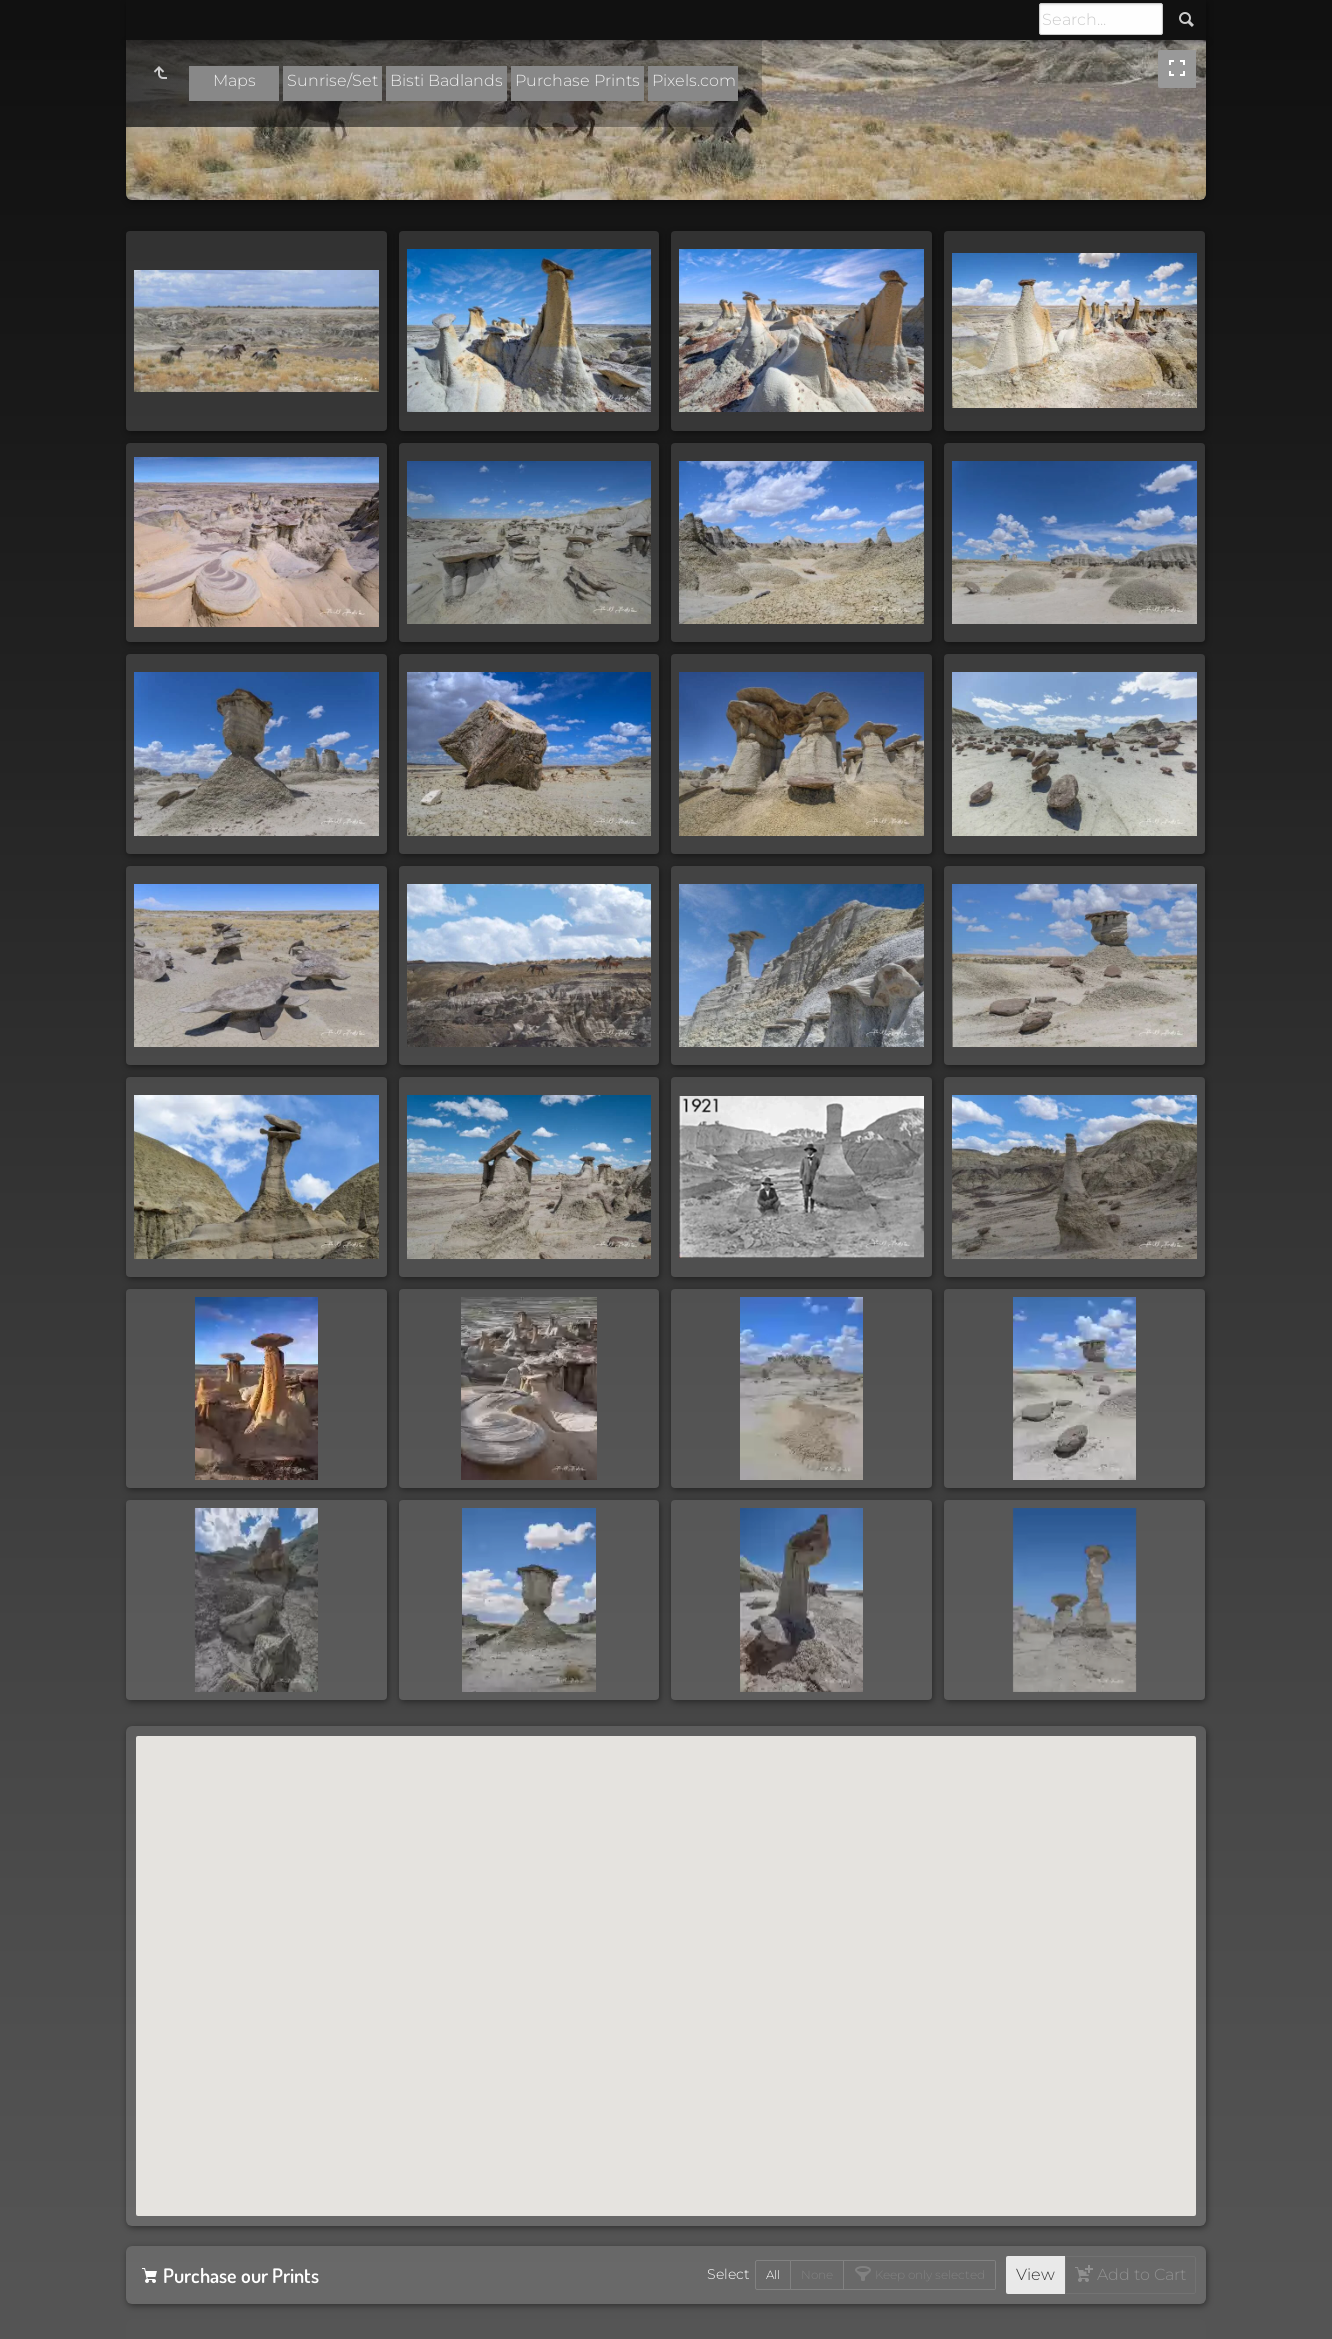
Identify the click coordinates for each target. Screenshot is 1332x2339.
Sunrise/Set (332, 80)
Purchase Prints (577, 80)
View (1035, 2274)
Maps (234, 80)
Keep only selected (928, 2274)
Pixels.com (694, 80)
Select (728, 2274)
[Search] (1101, 19)
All (773, 2274)
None (817, 2274)
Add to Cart (1139, 2274)
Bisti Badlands (446, 80)
